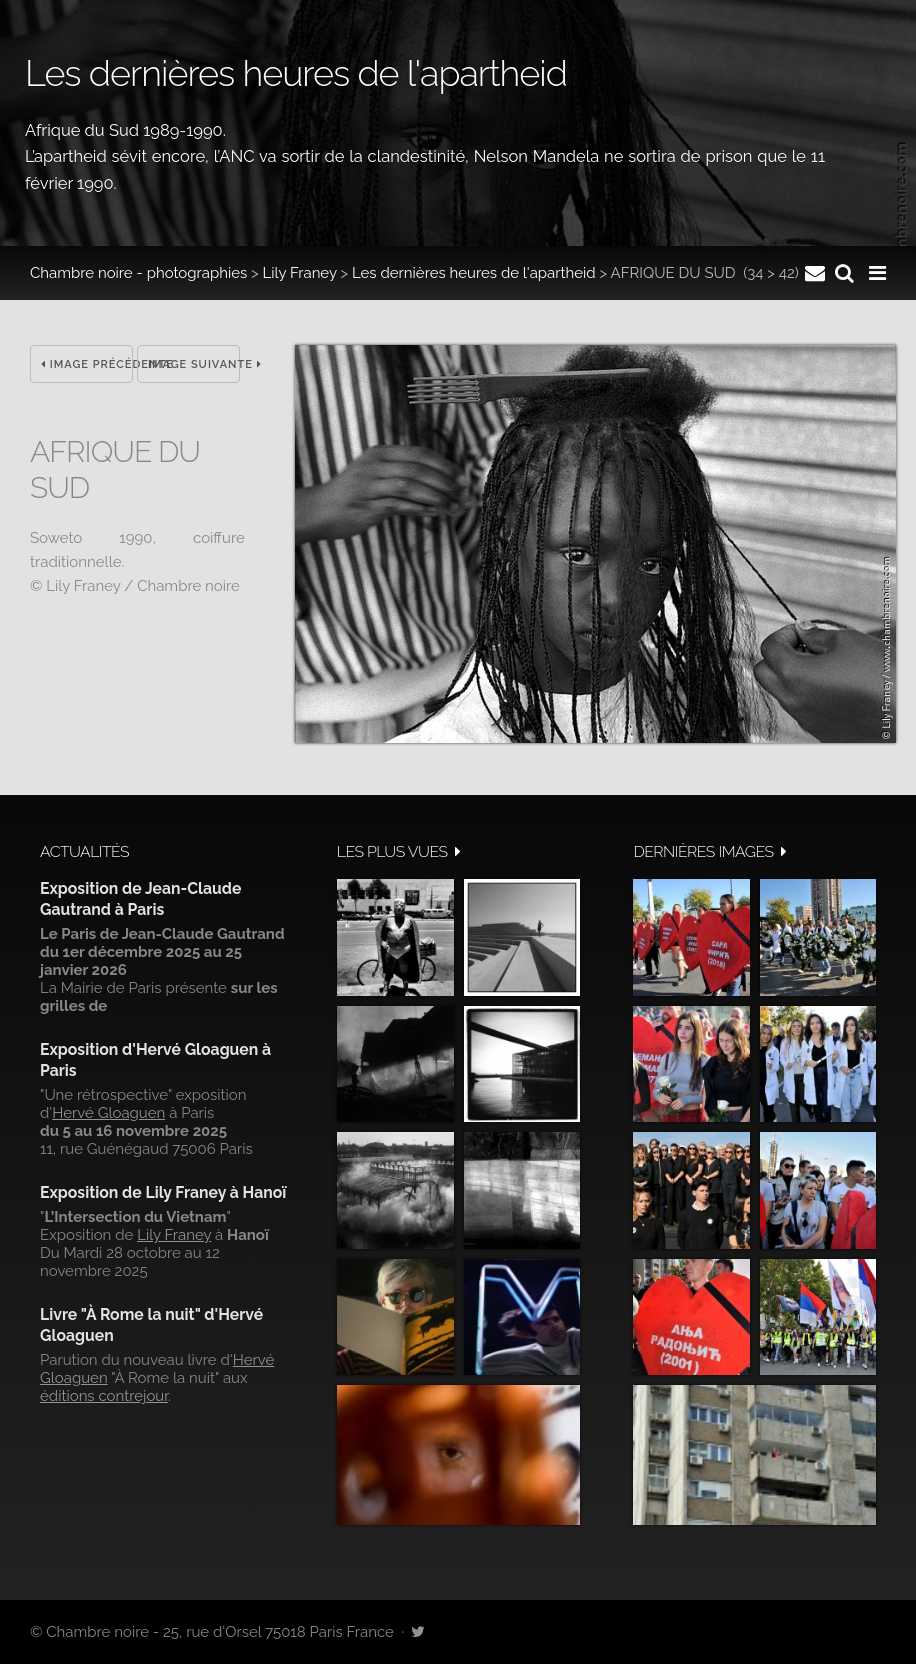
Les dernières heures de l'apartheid (474, 273)
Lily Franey (300, 273)
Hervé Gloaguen (108, 1113)
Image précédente (87, 364)
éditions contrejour (104, 1396)
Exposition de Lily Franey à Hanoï (163, 1192)
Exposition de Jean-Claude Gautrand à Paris (140, 898)
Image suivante (194, 364)
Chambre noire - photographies (138, 273)
